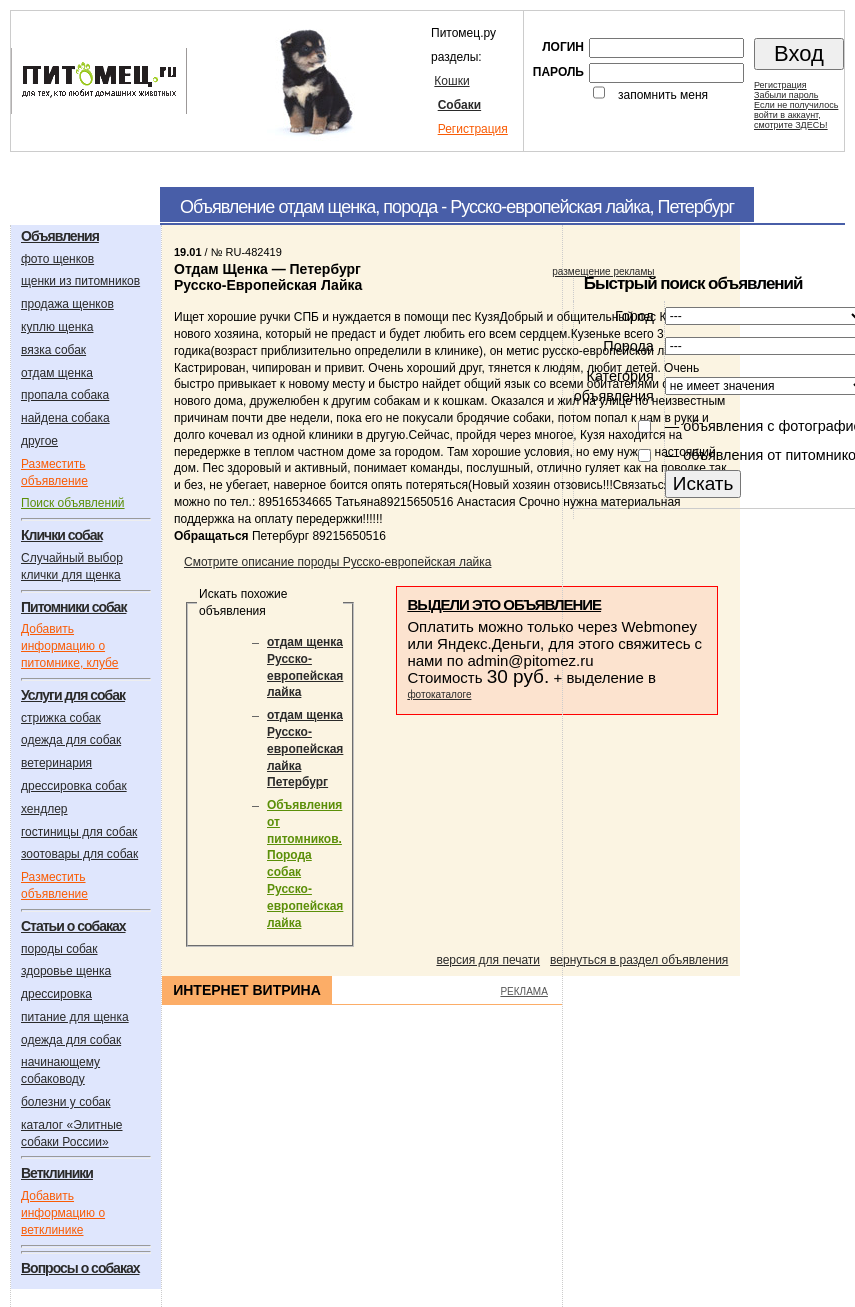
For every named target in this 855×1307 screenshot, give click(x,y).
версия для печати (488, 960)
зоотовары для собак (79, 854)
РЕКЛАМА (523, 991)
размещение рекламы (603, 271)
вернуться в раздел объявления (639, 960)
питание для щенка (75, 1017)
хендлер (44, 809)
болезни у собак (66, 1102)
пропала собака (65, 395)
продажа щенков (67, 304)
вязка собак (53, 350)
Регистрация (473, 129)
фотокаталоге (439, 694)
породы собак (59, 949)
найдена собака (65, 418)
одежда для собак (71, 740)
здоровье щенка (66, 971)
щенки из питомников (80, 281)
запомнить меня (663, 95)
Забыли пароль (786, 95)
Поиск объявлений (73, 503)
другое (39, 441)
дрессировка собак (74, 786)
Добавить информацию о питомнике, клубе (69, 646)
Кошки (451, 81)
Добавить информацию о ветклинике (63, 1213)
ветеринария (56, 763)
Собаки (459, 105)
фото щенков (57, 259)
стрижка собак (61, 718)
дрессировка (56, 994)
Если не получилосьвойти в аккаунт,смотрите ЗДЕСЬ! (796, 115)
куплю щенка (57, 327)
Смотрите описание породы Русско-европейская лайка (337, 562)
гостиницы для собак (79, 832)
